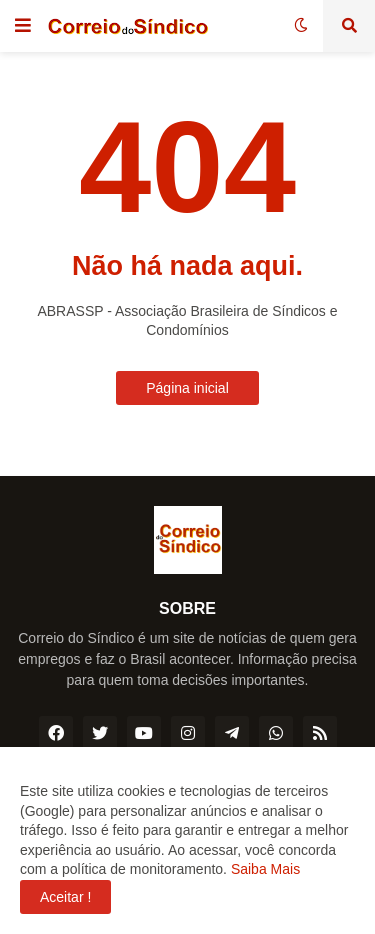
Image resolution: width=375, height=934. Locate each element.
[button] (23, 26)
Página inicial (187, 388)
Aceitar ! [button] (65, 897)
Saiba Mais (263, 869)
